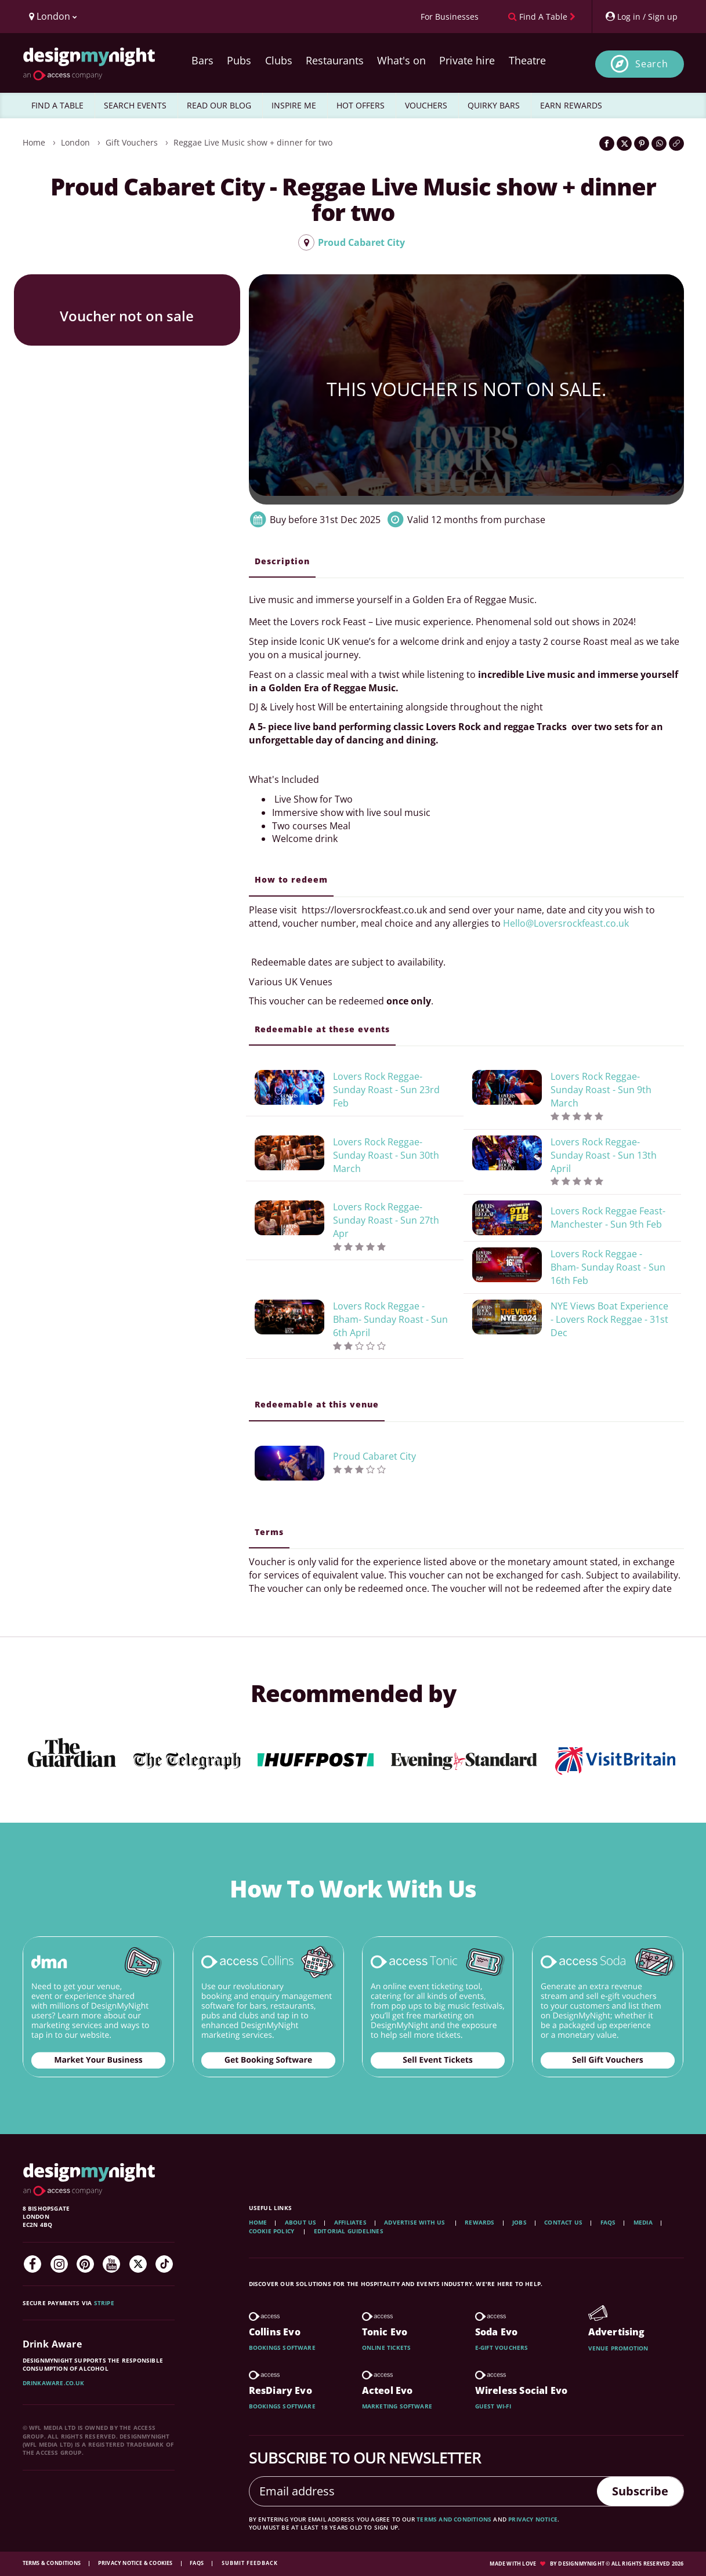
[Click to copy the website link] (676, 143)
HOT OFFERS (360, 105)
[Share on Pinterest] (641, 143)
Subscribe (640, 2491)
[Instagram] (59, 2264)
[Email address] (423, 2491)
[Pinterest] (85, 2264)
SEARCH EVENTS (135, 105)
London (75, 142)
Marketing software (397, 2406)
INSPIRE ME (293, 105)
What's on (401, 60)
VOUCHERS (426, 105)
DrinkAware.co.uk (54, 2383)
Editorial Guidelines (348, 2231)
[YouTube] (111, 2264)
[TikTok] (164, 2264)
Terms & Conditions (52, 2563)
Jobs (519, 2222)
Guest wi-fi (493, 2406)
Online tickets (386, 2347)
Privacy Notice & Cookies (136, 2563)
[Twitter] (138, 2264)
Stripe (104, 2303)
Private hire (467, 60)
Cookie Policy (272, 2231)
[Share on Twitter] (624, 143)
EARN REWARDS (571, 105)
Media (643, 2222)
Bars (202, 60)
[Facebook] (32, 2264)
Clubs (278, 60)
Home (34, 142)
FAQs (608, 2222)
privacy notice (532, 2519)
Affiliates (350, 2222)
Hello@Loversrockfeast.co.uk (566, 923)
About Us (301, 2222)
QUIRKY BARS (494, 105)
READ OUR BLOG (219, 105)
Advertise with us (414, 2222)
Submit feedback (250, 2563)
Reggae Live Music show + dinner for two (252, 142)
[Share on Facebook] (606, 143)
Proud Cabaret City (351, 242)
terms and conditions (454, 2519)
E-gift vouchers (501, 2347)
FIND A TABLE (57, 105)
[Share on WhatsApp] (659, 143)
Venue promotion (618, 2348)
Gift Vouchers (132, 142)
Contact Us (563, 2222)
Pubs (239, 60)
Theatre (527, 60)
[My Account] (641, 16)
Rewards (479, 2222)
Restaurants (335, 60)
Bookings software (282, 2347)
